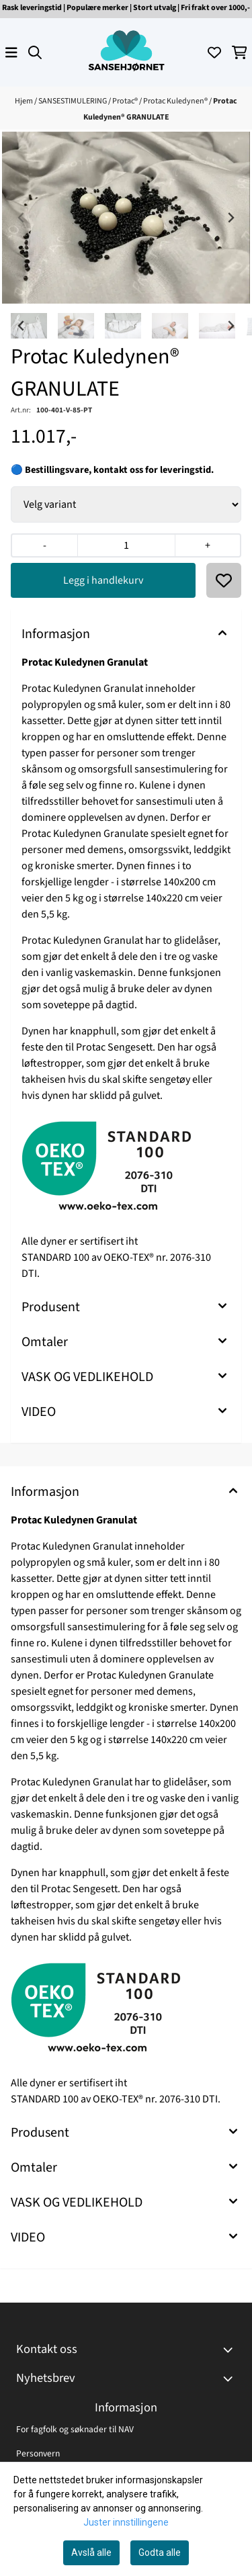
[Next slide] (230, 217)
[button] (224, 580)
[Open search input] (35, 52)
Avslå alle (91, 2552)
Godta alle (159, 2552)
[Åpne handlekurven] (239, 52)
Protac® (125, 101)
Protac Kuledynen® (176, 101)
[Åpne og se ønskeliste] (214, 52)
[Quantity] (126, 545)
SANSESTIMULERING (73, 101)
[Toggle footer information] (230, 2349)
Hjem (24, 101)
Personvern (38, 2453)
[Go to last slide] (21, 326)
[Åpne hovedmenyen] (11, 52)
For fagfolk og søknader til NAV (75, 2429)
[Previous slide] (21, 217)
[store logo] (126, 52)
